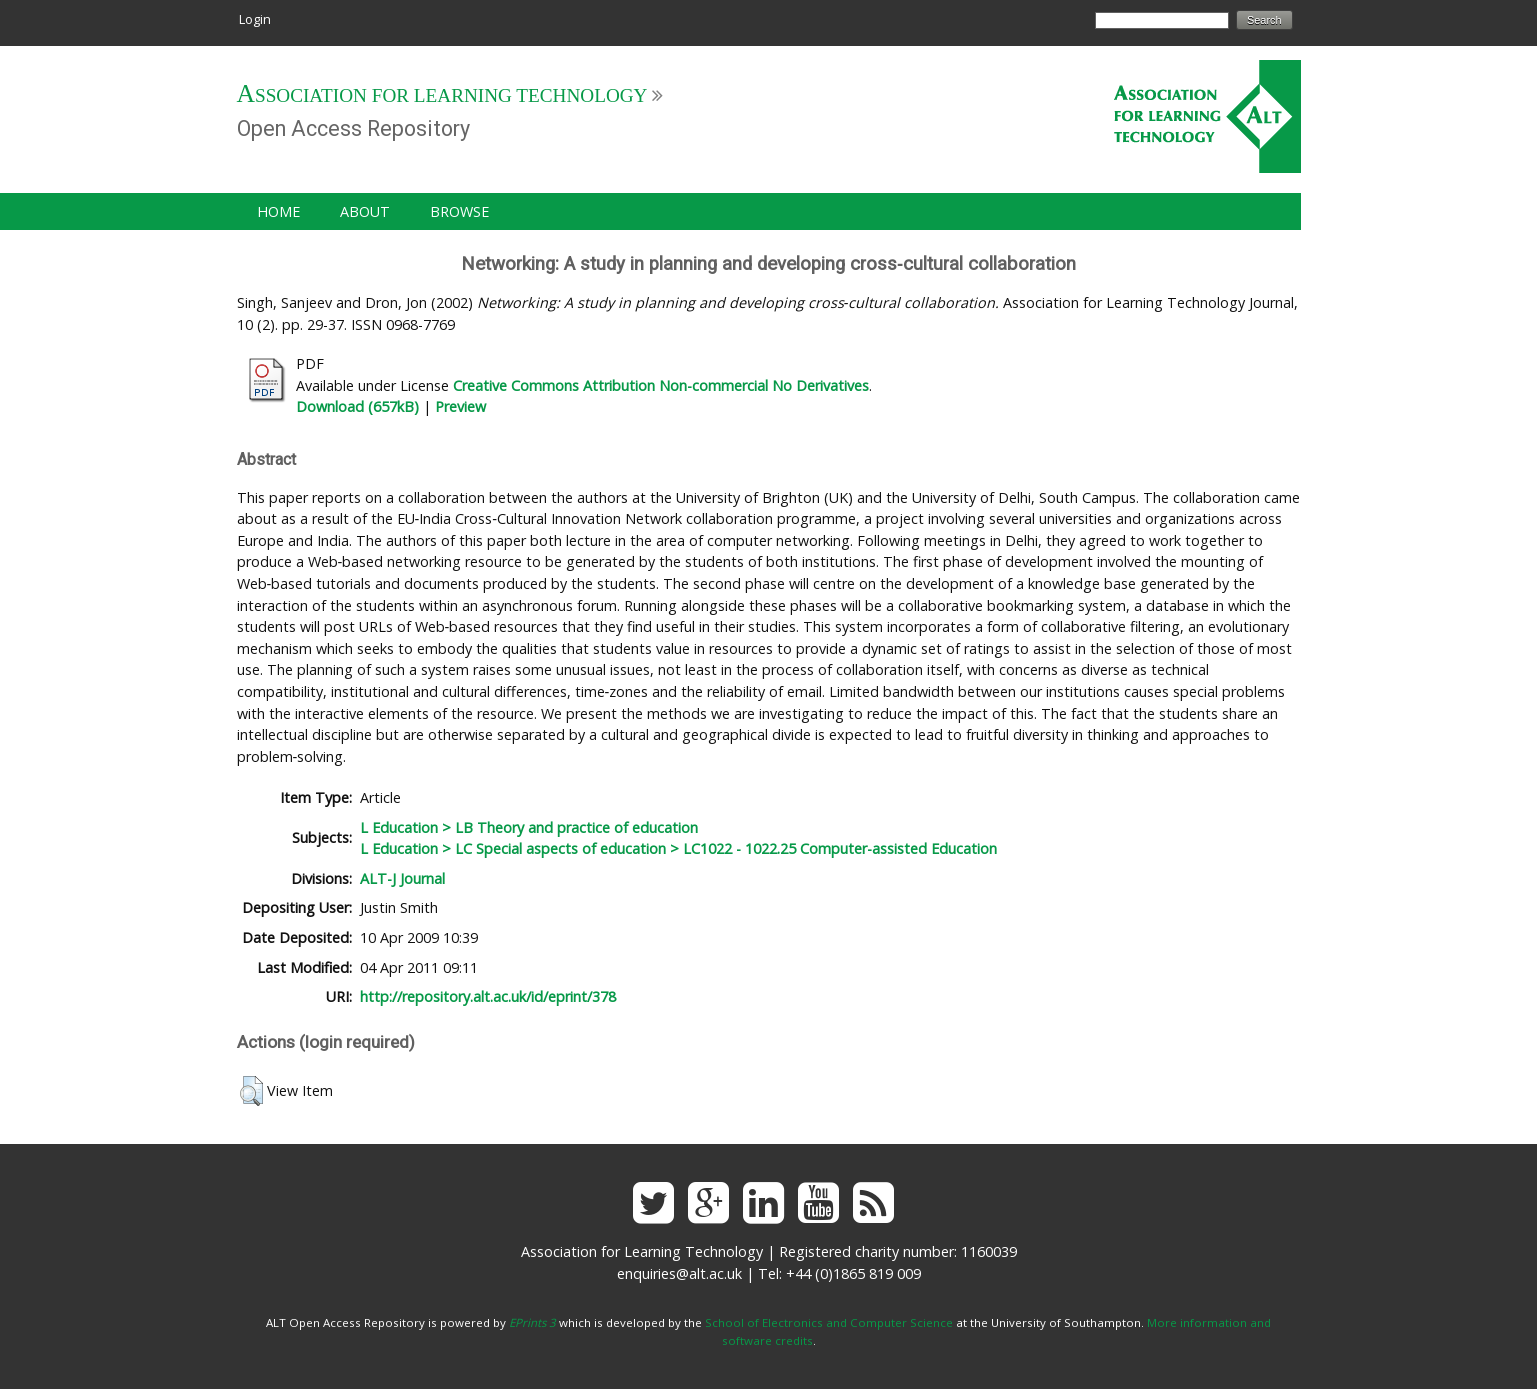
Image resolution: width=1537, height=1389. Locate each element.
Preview (460, 406)
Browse (459, 211)
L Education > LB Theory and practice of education (529, 827)
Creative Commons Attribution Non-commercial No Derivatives (661, 385)
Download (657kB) (357, 406)
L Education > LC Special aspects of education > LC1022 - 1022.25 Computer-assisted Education (678, 848)
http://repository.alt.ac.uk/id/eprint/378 (488, 996)
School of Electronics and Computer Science (829, 1322)
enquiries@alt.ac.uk (679, 1273)
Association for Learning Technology (442, 95)
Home (278, 211)
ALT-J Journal (402, 878)
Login (255, 19)
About (365, 211)
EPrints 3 (532, 1322)
